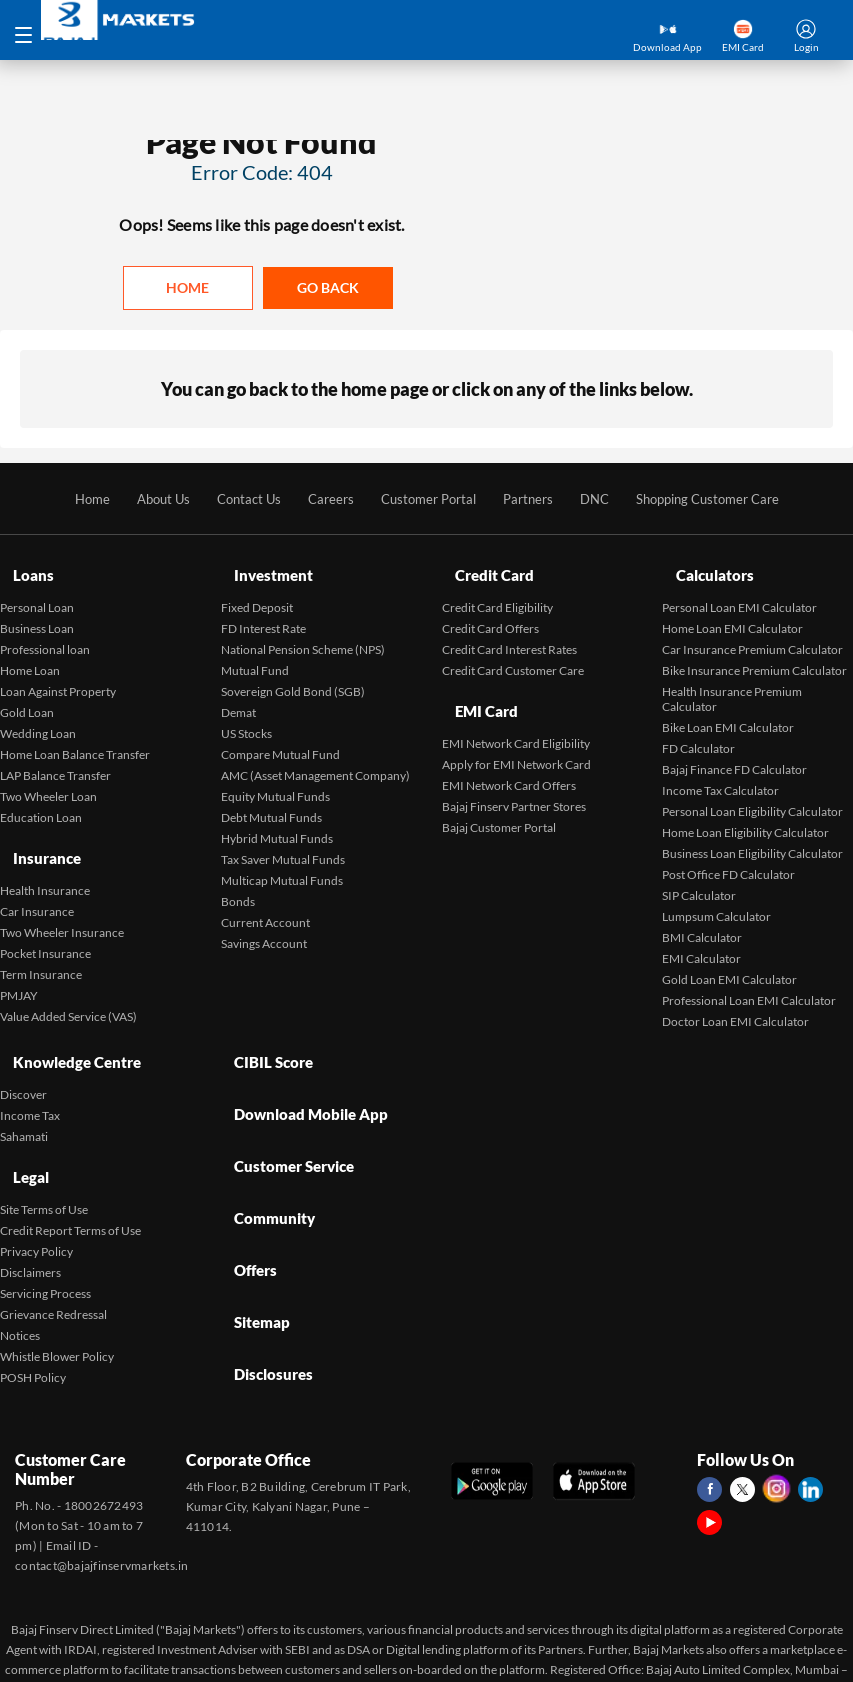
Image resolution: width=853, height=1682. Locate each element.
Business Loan (37, 612)
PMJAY (19, 961)
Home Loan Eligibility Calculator (745, 816)
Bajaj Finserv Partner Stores (514, 772)
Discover (23, 1060)
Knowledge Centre (68, 1037)
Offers (245, 1173)
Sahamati (24, 1102)
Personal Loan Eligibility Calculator (752, 795)
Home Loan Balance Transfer (75, 738)
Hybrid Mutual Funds (277, 822)
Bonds (238, 885)
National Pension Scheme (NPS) (303, 633)
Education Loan (41, 801)
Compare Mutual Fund (280, 738)
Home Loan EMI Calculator (732, 612)
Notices (20, 1283)
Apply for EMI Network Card (516, 730)
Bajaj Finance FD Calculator (734, 753)
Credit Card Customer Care (513, 654)
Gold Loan (27, 696)
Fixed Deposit (257, 591)
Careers (322, 500)
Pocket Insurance (45, 919)
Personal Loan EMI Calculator (739, 591)
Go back (328, 288)
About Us (146, 500)
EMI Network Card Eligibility (516, 709)
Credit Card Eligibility (497, 591)
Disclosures (263, 1241)
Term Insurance (41, 940)
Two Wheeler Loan (48, 780)
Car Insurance (37, 877)
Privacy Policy (36, 1199)
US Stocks (246, 717)
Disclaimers (30, 1220)
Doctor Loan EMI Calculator (735, 1005)
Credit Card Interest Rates (509, 633)
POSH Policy (33, 1325)
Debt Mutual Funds (271, 801)
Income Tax (30, 1081)
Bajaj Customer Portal (499, 793)
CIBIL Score (263, 1037)
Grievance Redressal (53, 1262)
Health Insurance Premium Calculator (732, 683)
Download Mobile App (302, 1071)
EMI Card (476, 686)
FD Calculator (698, 732)
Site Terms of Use (44, 1157)
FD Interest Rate (263, 612)
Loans (21, 568)
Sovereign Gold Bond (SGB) (293, 675)
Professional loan (45, 633)
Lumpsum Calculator (716, 900)
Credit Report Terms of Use (70, 1178)
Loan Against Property (58, 675)
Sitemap (251, 1207)
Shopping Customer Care (723, 500)
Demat (238, 696)
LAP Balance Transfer (55, 759)
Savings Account (264, 927)
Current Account (265, 906)
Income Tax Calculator (720, 774)
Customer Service (286, 1105)
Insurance (36, 833)
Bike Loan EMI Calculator (728, 711)
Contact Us (236, 500)
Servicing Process (45, 1241)
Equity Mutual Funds (275, 780)
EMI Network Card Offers (509, 751)
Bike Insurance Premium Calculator (754, 654)
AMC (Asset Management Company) (315, 759)
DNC (602, 500)
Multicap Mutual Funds (282, 864)
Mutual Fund (255, 654)
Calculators (704, 568)
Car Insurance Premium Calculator (752, 633)
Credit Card (485, 568)
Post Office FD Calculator (728, 858)
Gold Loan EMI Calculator (729, 963)
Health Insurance (45, 856)
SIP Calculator (699, 879)
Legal (19, 1134)
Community (264, 1139)
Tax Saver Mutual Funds (283, 843)
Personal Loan (37, 591)
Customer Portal (426, 500)
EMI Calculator (701, 942)
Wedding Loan (38, 717)
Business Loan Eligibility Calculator (752, 837)
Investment (262, 568)
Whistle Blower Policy (57, 1304)
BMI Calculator (702, 921)
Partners (532, 500)
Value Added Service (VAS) (68, 982)
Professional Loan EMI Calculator (749, 984)
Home (187, 288)
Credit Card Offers (490, 612)
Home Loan (30, 654)
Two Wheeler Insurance (62, 898)
